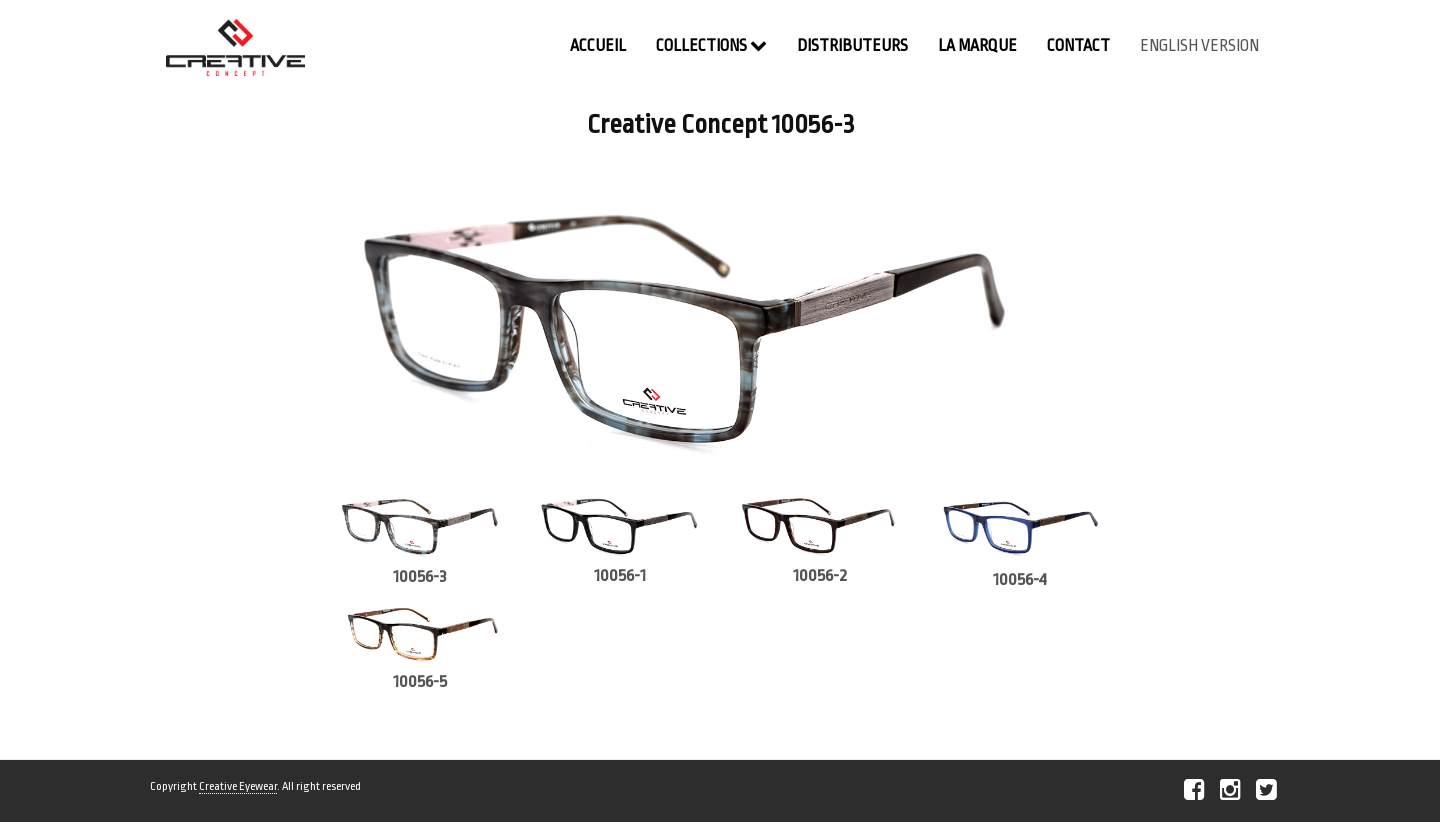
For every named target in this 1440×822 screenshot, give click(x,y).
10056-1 (620, 575)
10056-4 (1020, 579)
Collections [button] (711, 45)
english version (1199, 46)
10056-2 (820, 575)
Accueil (598, 46)
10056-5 (420, 681)
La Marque (977, 46)
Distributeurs (852, 46)
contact (1078, 46)
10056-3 (420, 576)
